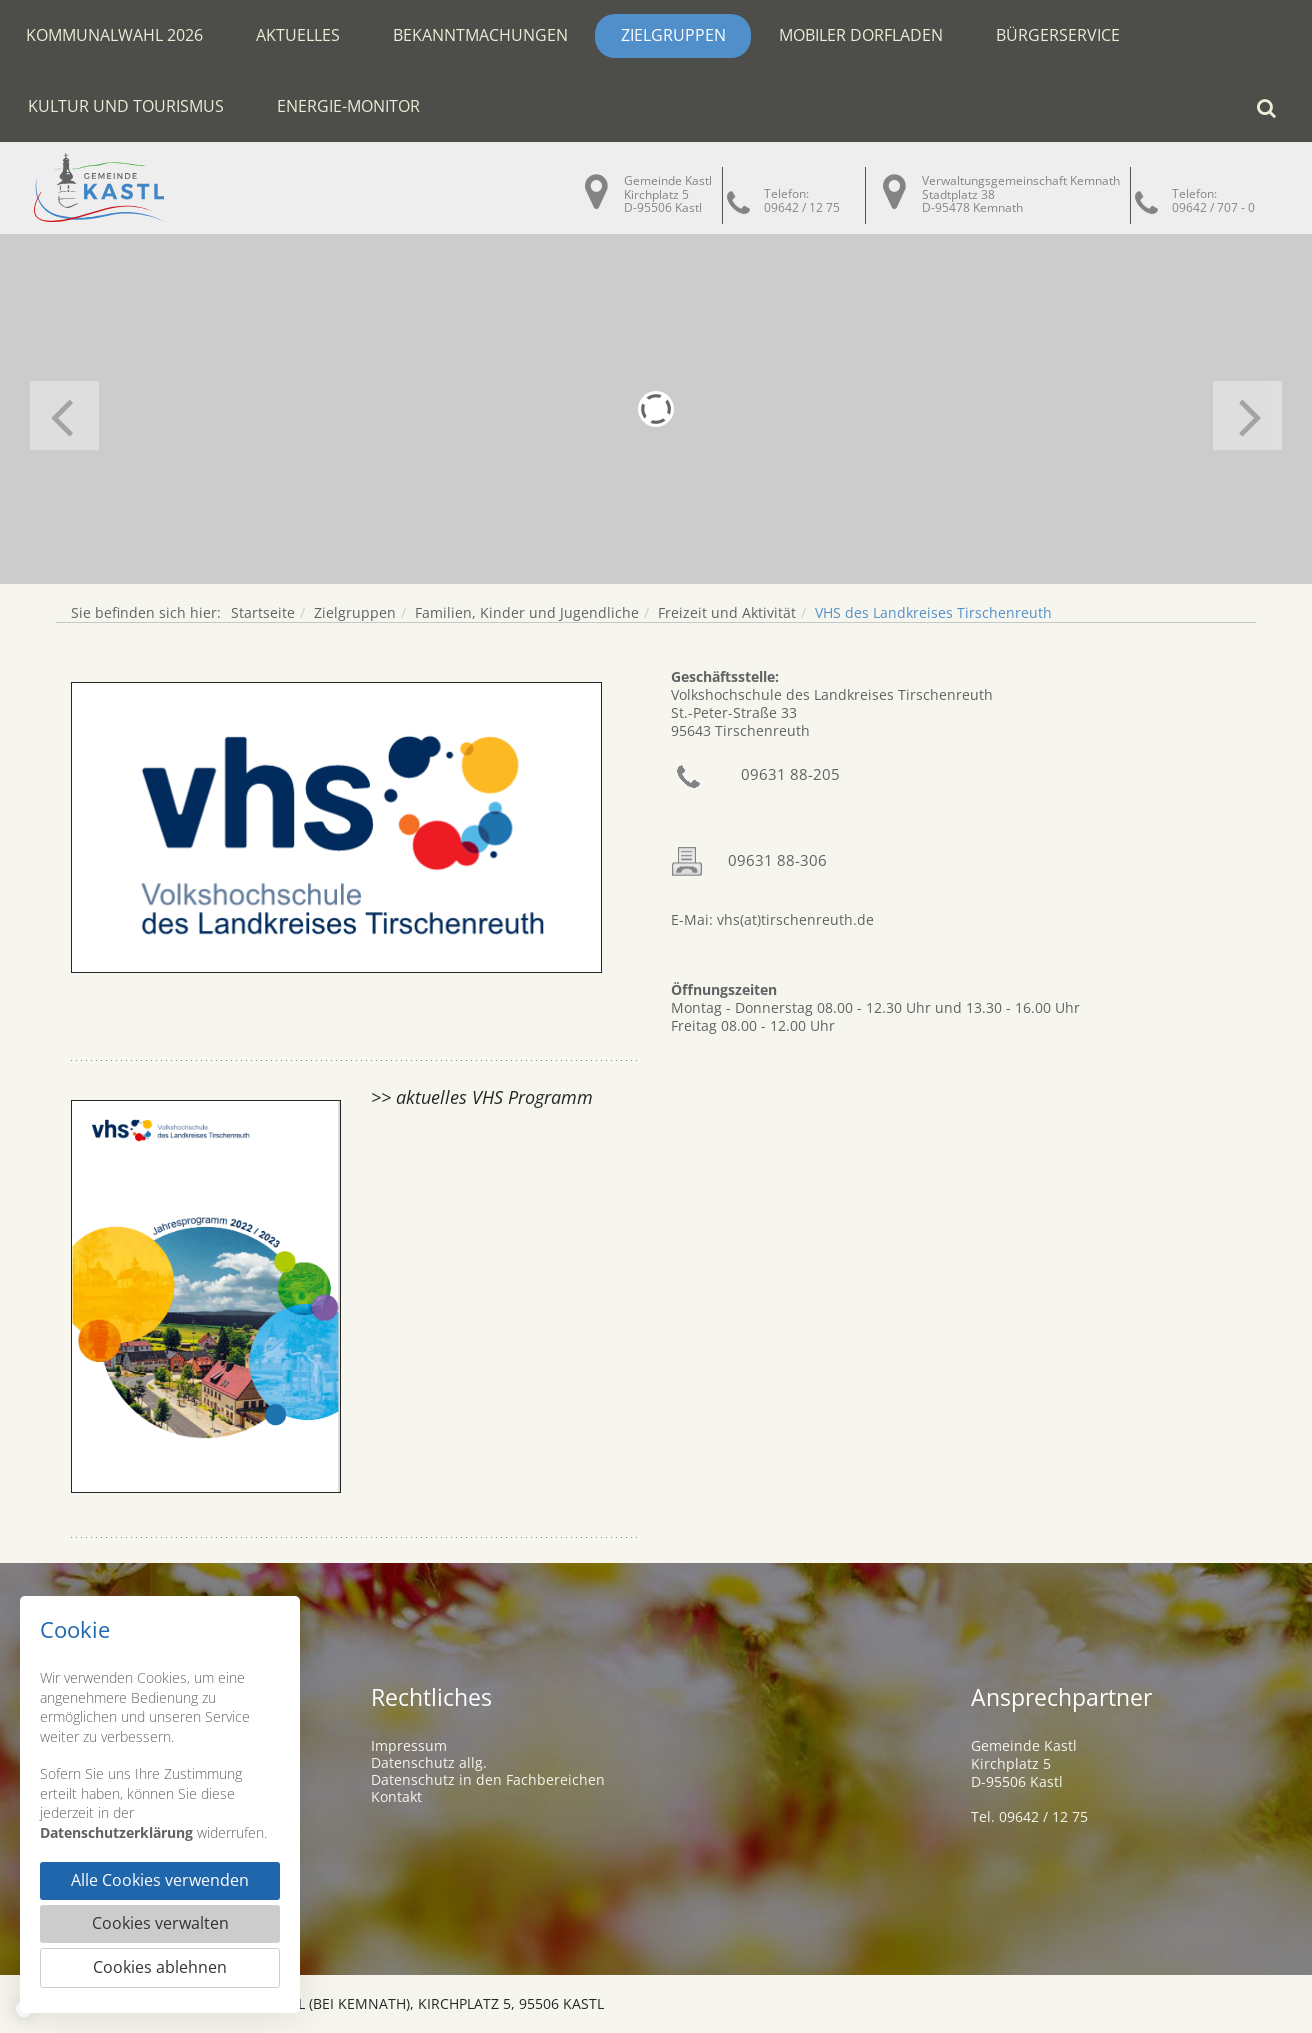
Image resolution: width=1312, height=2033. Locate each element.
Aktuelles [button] (298, 35)
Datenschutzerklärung (116, 1831)
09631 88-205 (790, 774)
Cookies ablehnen (160, 1968)
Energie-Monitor (348, 106)
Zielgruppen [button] (673, 35)
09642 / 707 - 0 (1213, 207)
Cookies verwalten (160, 1924)
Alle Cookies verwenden (160, 1881)
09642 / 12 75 (802, 207)
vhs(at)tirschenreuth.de (793, 919)
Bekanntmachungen (480, 35)
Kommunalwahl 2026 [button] (114, 35)
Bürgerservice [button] (1058, 35)
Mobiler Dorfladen (861, 35)
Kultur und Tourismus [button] (126, 106)
